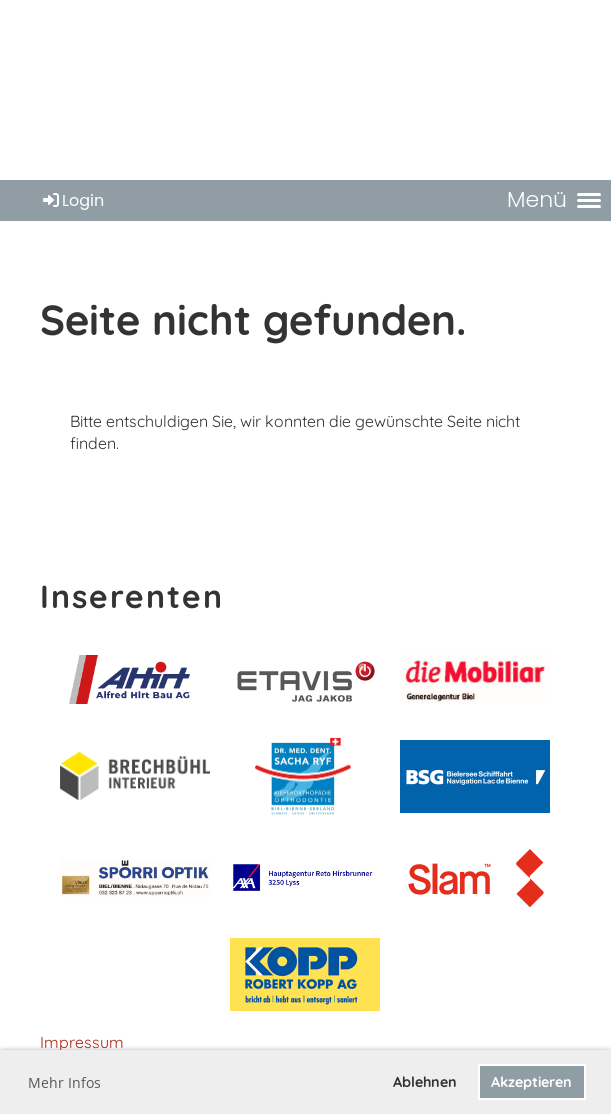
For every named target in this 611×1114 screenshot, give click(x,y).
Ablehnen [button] (425, 1082)
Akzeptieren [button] (531, 1082)
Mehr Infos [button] (64, 1082)
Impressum (82, 1042)
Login (72, 200)
